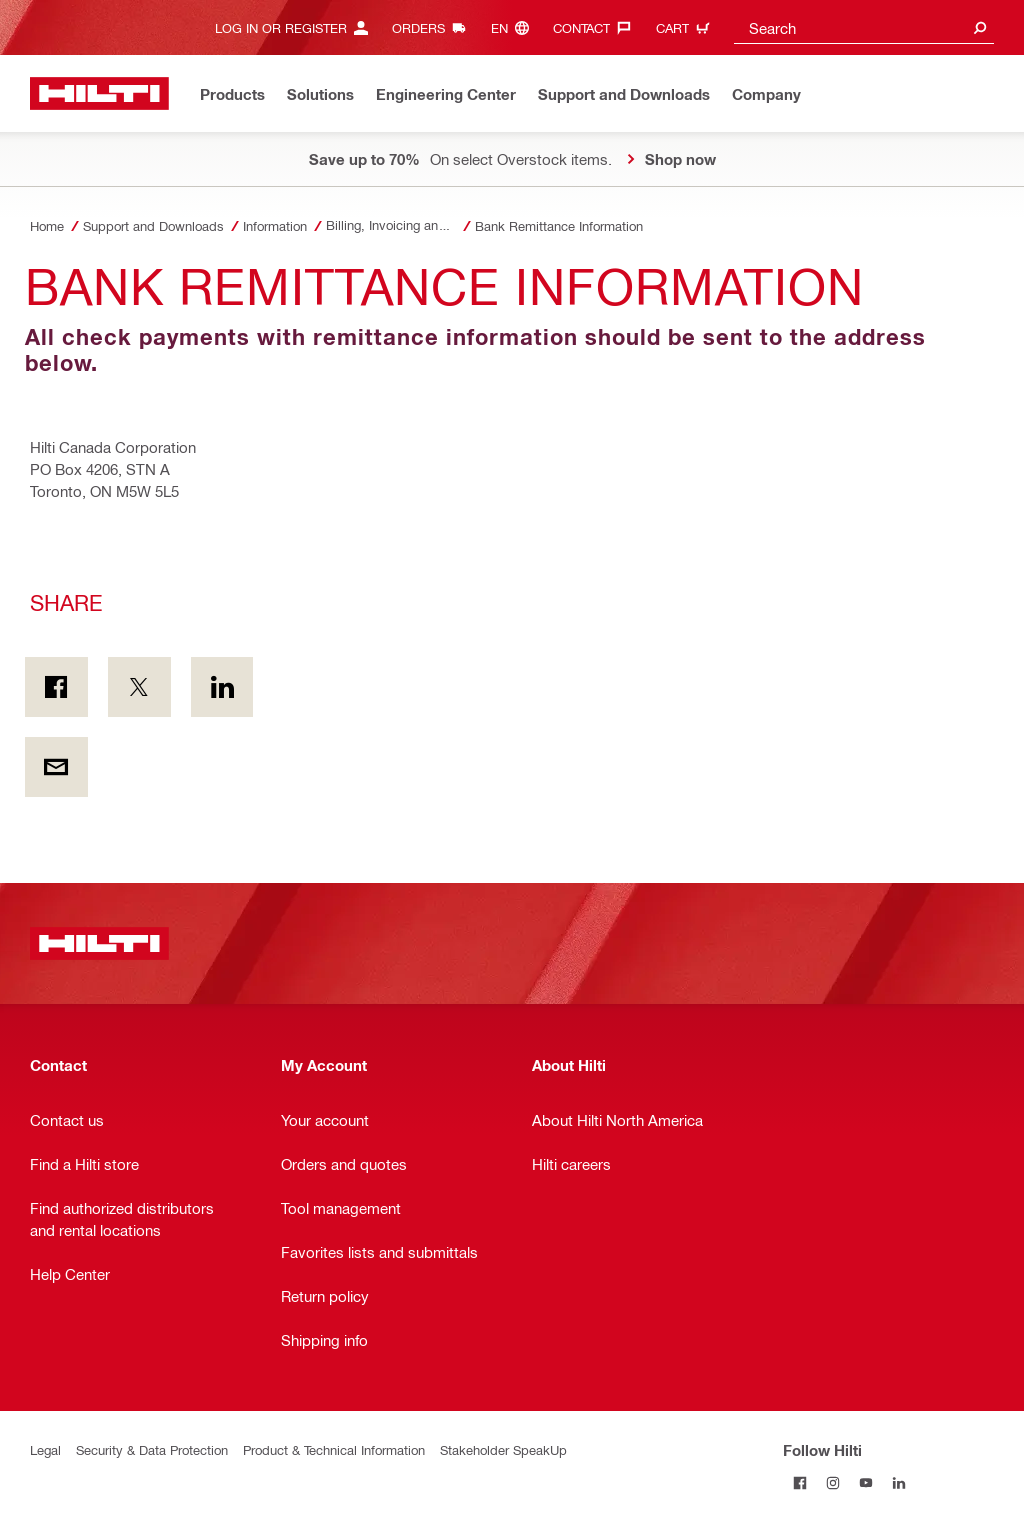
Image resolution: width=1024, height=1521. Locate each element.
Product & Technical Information (334, 1449)
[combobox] (864, 27)
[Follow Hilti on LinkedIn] (898, 1482)
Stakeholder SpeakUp (503, 1449)
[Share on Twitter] (139, 687)
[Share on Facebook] (56, 687)
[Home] (99, 93)
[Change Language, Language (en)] (515, 27)
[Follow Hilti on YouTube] (865, 1482)
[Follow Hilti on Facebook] (799, 1482)
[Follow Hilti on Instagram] (832, 1482)
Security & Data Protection (152, 1449)
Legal (45, 1449)
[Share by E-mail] (56, 767)
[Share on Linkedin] (222, 687)
